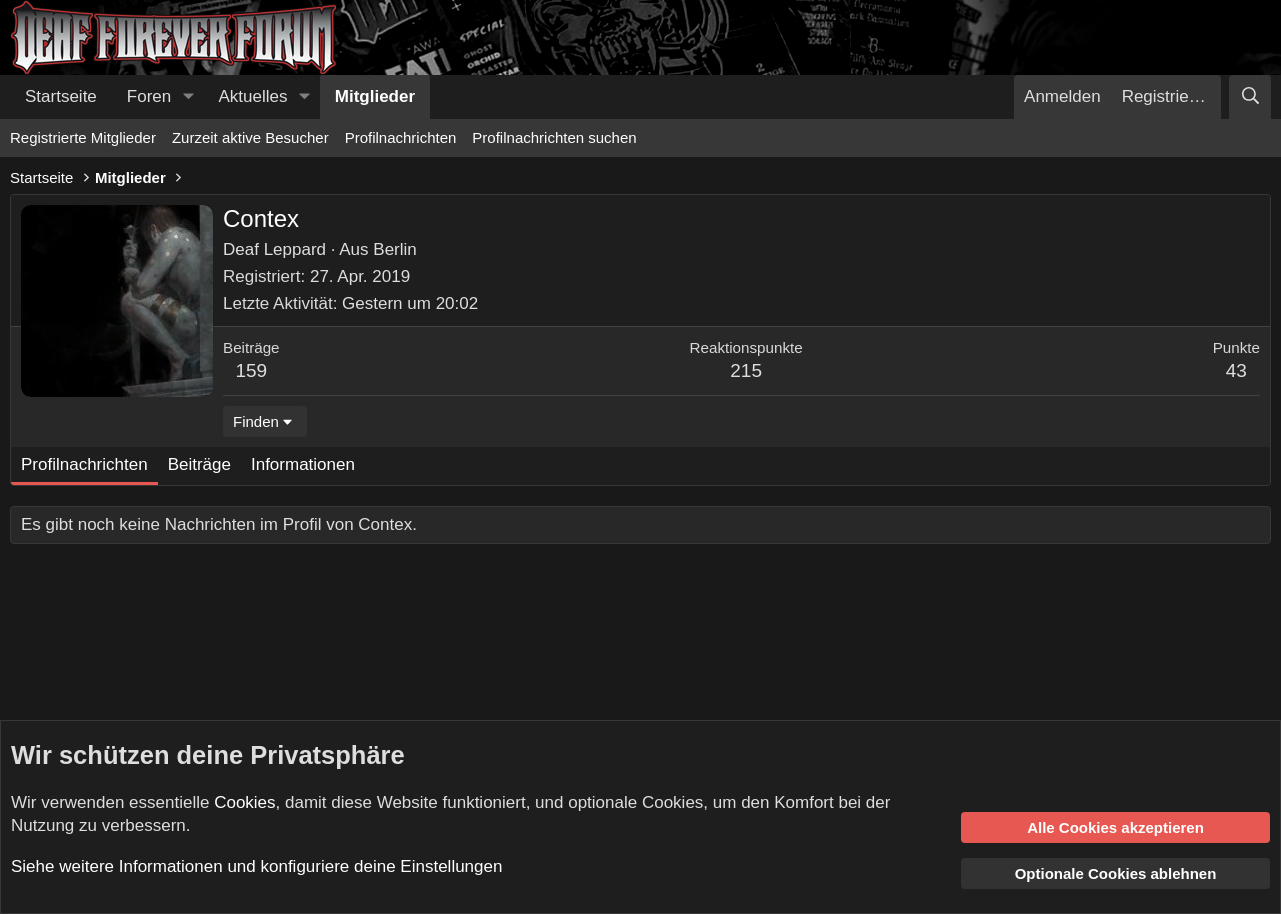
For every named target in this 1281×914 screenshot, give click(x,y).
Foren (149, 96)
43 (1236, 370)
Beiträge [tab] (199, 464)
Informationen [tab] (303, 464)
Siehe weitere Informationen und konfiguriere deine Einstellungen (256, 866)
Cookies (244, 802)
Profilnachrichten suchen (554, 137)
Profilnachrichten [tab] (84, 464)
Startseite (61, 96)
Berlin (394, 249)
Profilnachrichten (401, 137)
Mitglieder (375, 96)
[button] (188, 97)
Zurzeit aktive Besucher (250, 137)
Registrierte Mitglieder (83, 137)
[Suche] (1250, 97)
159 (251, 370)
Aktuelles (253, 96)
